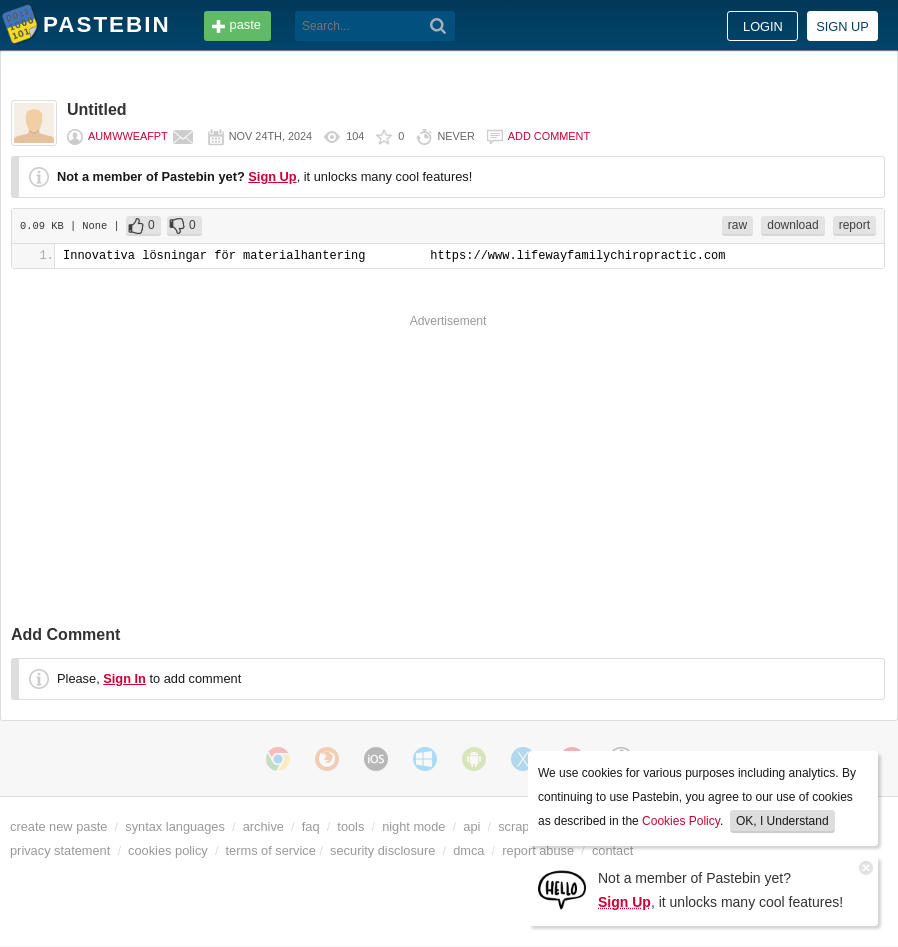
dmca (468, 850)
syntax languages (175, 826)
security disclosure (382, 850)
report (854, 225)
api (471, 826)
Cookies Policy (681, 821)
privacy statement (60, 850)
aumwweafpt (128, 136)
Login (763, 26)
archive (263, 826)
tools (350, 826)
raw (737, 225)
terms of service (271, 850)
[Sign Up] (562, 888)
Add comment (549, 136)
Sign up (842, 26)
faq (311, 826)
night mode (413, 826)
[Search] (438, 26)
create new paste (58, 826)
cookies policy (168, 850)
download (792, 225)
